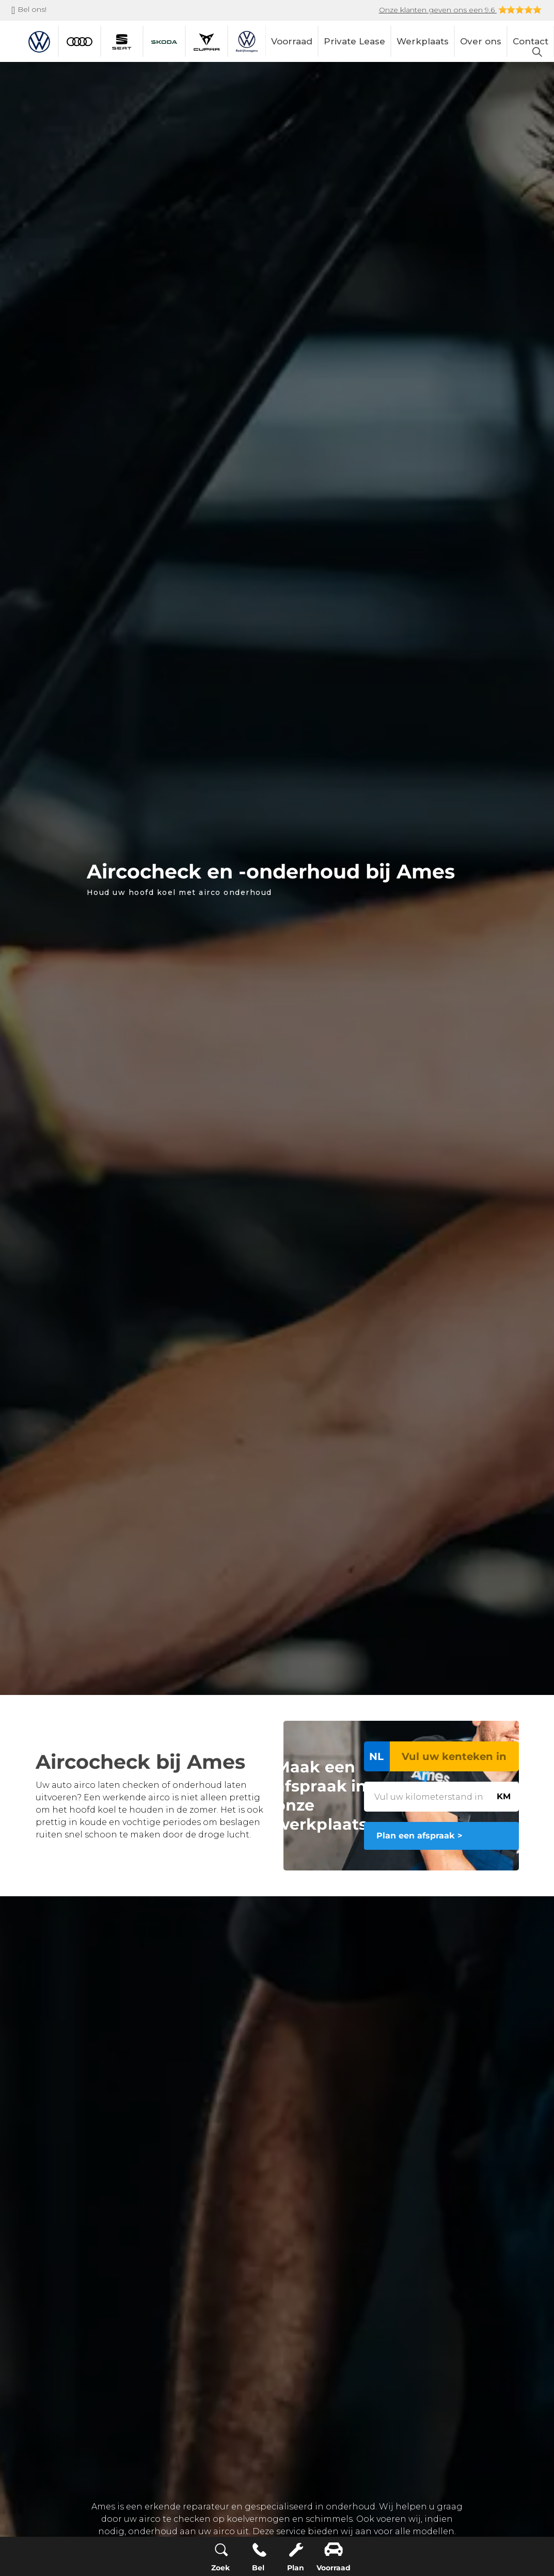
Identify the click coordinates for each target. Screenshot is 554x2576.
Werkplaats (423, 41)
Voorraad (291, 41)
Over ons (480, 41)
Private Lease (354, 41)
